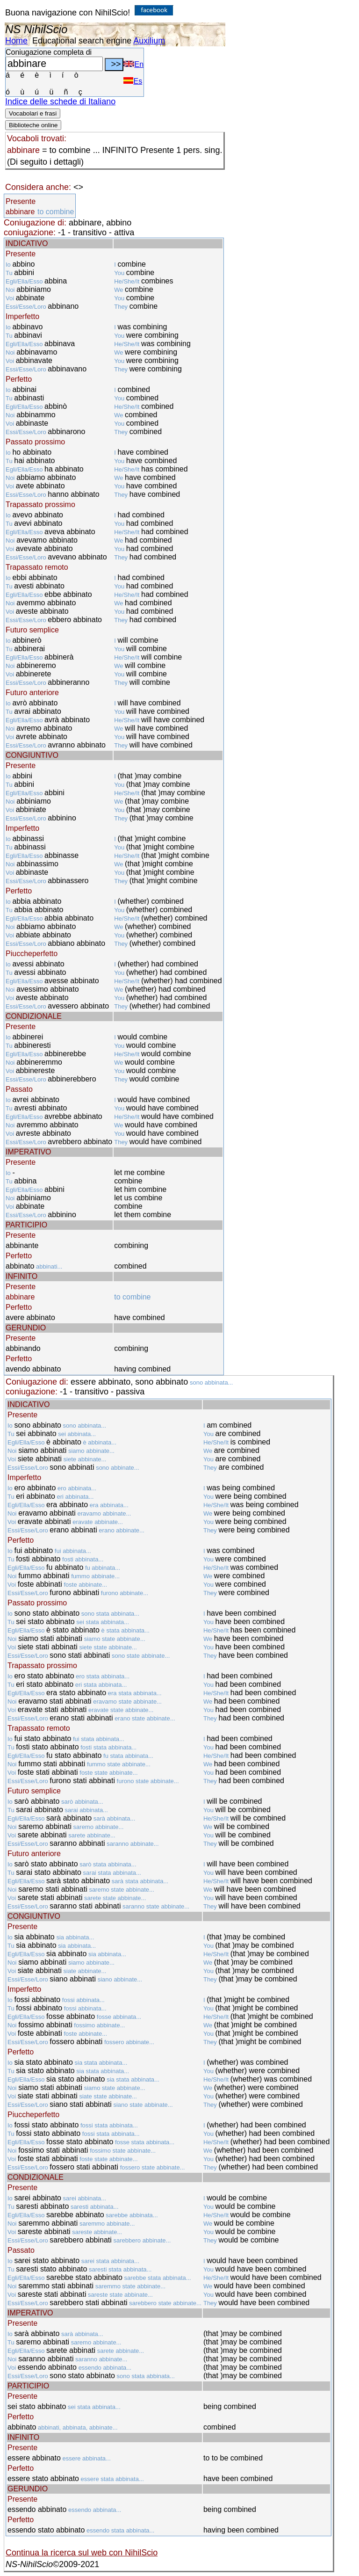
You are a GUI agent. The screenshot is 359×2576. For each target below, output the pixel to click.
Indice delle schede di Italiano (60, 101)
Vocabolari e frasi (33, 113)
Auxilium (149, 40)
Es (132, 81)
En (133, 64)
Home (16, 40)
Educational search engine (81, 40)
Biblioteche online (33, 125)
